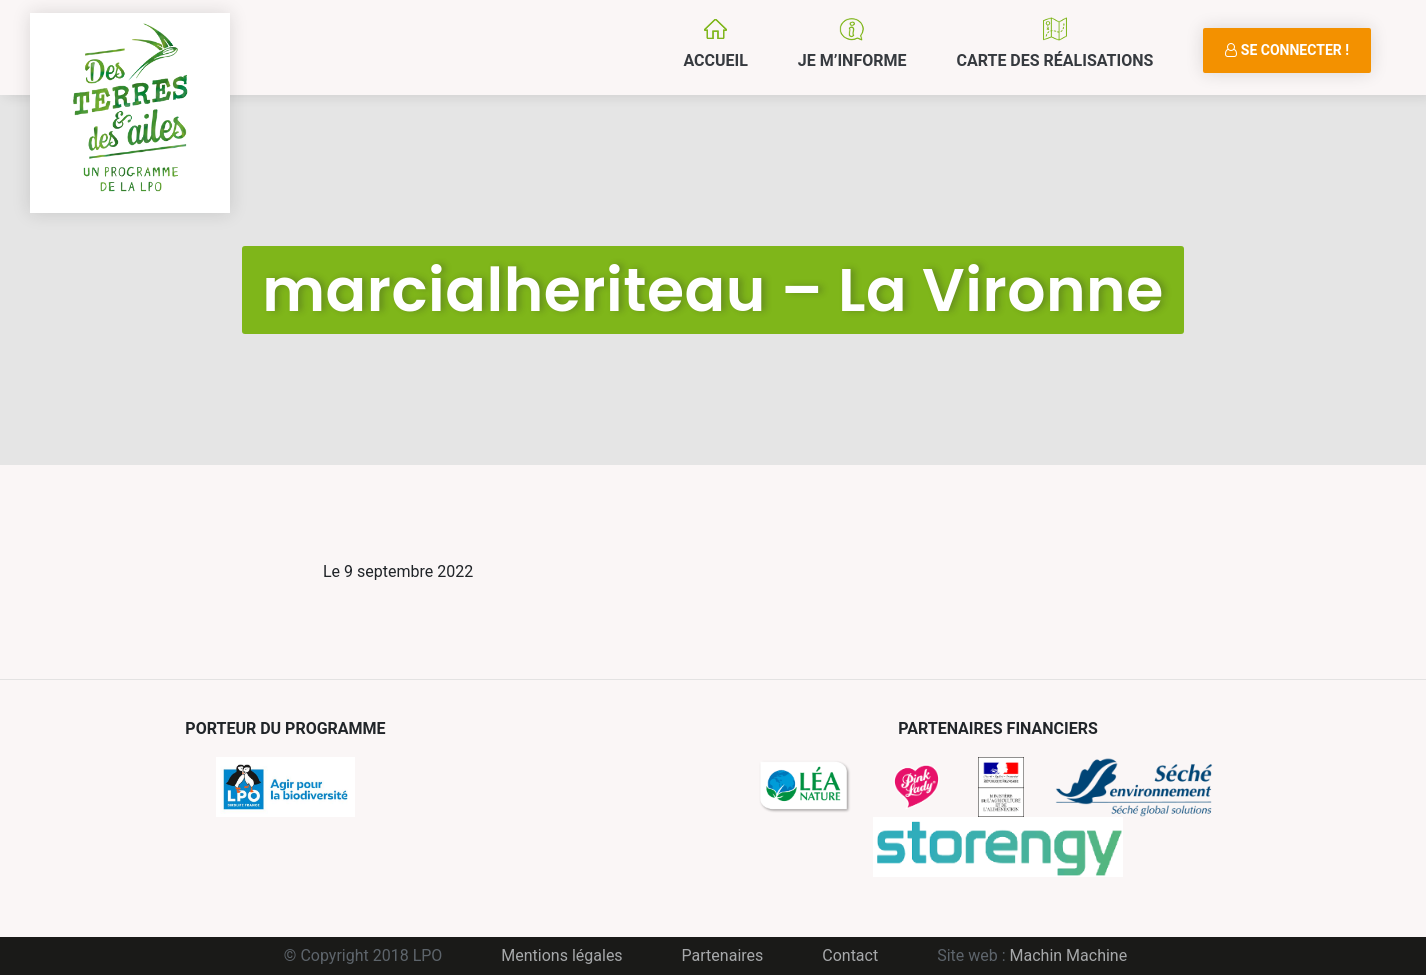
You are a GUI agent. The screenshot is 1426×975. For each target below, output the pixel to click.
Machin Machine (1069, 955)
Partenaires (723, 955)
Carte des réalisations (1054, 60)
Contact (850, 955)
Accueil (715, 60)
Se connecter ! (1287, 50)
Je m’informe (852, 60)
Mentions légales (561, 955)
